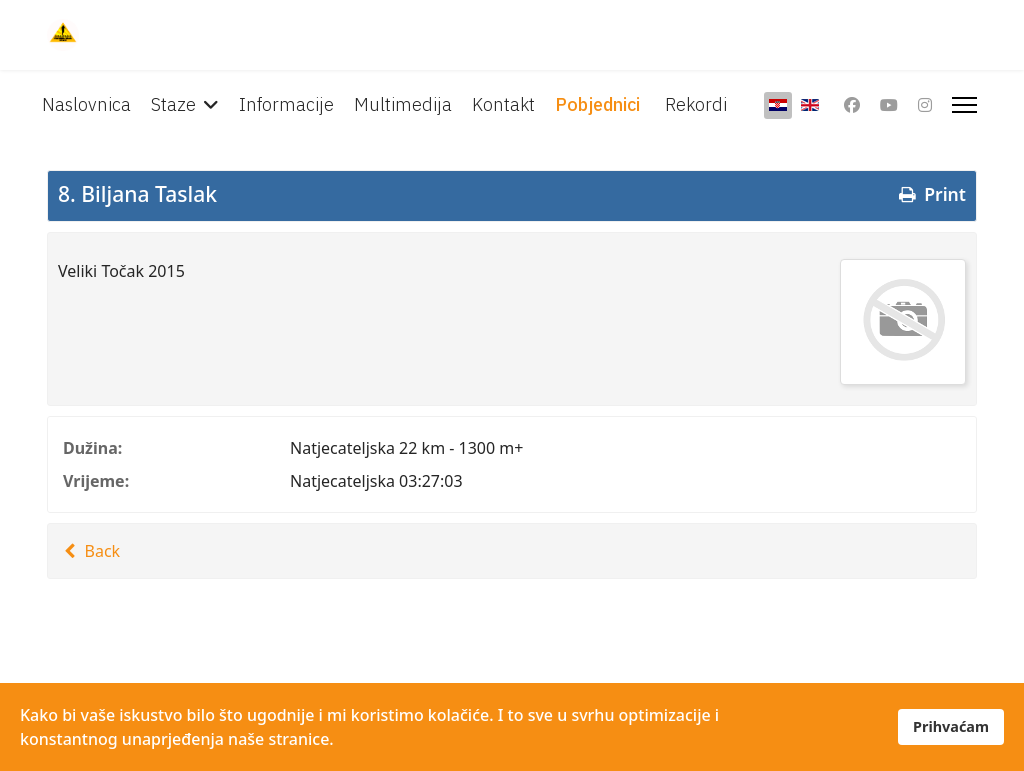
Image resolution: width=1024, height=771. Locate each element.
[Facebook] (852, 105)
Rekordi (696, 104)
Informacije (286, 104)
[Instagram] (925, 105)
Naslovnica (86, 104)
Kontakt (503, 104)
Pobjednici (597, 104)
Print (930, 194)
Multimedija (403, 104)
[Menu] (964, 105)
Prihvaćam (951, 726)
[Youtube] (889, 105)
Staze (173, 104)
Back (89, 551)
